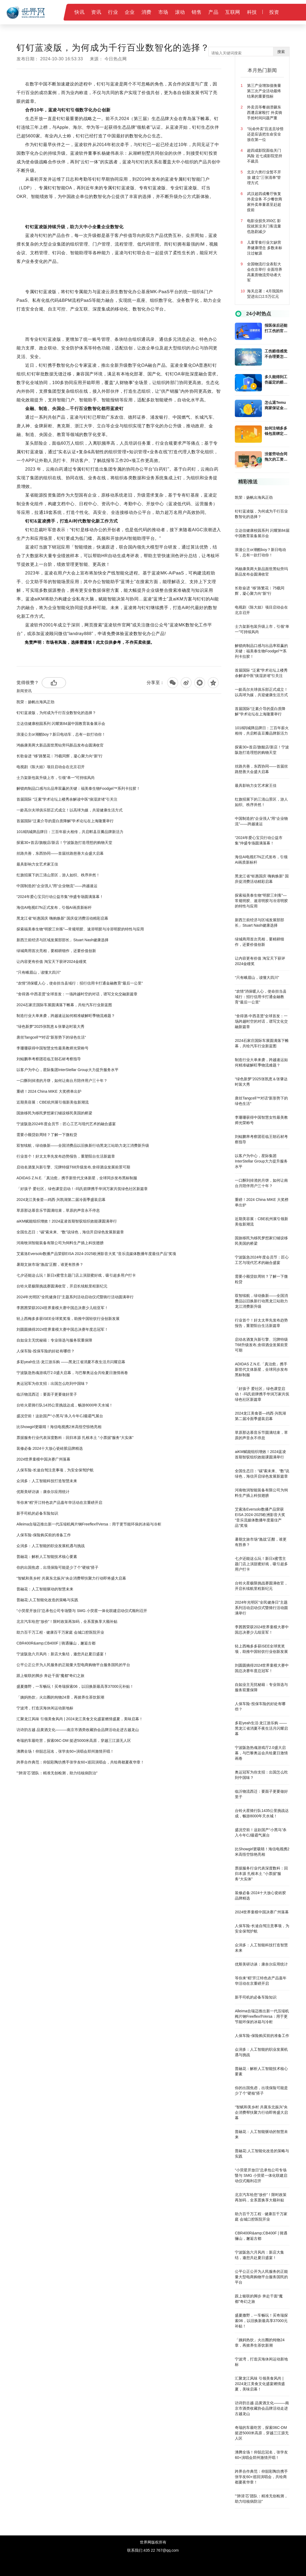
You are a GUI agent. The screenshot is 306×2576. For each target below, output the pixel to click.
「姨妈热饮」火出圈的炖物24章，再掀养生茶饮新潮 (60, 1697)
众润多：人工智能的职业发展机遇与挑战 (51, 1546)
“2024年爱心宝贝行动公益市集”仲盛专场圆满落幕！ (60, 896)
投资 (274, 12)
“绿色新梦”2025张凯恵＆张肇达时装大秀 (50, 1026)
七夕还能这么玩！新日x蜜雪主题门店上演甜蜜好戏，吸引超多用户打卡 (76, 1275)
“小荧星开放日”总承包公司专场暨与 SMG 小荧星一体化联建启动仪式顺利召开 (82, 1611)
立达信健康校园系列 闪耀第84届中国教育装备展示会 (61, 723)
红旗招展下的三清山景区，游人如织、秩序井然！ (58, 875)
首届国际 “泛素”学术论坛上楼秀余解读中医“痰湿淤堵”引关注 (67, 799)
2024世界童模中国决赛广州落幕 (43, 1459)
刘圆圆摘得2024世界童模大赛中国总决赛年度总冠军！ (62, 1329)
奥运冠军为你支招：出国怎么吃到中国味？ (52, 1383)
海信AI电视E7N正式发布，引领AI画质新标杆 (54, 907)
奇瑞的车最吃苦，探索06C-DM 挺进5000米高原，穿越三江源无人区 (74, 1740)
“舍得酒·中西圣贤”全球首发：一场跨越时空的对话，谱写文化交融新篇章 (77, 994)
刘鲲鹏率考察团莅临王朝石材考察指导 (49, 1059)
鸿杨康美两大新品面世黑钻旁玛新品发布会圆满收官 (60, 745)
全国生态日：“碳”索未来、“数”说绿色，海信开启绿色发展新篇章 (70, 1232)
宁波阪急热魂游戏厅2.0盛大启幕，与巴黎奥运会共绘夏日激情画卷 (72, 1372)
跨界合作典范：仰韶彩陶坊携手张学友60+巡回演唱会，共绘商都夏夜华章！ (80, 1762)
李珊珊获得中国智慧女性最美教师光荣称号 (52, 1048)
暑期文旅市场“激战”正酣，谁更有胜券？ (50, 1264)
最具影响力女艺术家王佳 (37, 864)
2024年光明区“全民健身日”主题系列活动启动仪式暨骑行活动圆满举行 (75, 1297)
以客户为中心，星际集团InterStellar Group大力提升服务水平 (68, 1070)
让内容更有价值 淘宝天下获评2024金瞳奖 (52, 961)
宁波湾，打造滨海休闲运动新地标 (45, 1708)
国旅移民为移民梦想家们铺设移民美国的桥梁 (54, 1113)
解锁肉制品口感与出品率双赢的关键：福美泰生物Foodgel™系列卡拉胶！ (78, 788)
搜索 (281, 51)
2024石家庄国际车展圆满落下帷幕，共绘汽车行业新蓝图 (64, 1005)
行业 (113, 12)
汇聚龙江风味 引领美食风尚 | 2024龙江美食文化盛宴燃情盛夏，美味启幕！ (80, 1719)
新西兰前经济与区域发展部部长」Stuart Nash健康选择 (62, 940)
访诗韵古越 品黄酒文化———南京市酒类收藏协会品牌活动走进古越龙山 (78, 1730)
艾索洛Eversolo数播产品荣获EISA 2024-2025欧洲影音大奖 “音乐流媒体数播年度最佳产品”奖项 (96, 1253)
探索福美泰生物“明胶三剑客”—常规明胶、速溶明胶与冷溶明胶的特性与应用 (80, 929)
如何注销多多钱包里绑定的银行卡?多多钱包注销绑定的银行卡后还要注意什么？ (276, 431)
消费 (147, 12)
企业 (130, 12)
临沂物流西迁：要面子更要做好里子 (47, 1394)
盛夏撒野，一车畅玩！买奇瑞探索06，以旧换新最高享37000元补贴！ (75, 1686)
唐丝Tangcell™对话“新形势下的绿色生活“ (51, 1037)
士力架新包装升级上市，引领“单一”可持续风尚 (56, 777)
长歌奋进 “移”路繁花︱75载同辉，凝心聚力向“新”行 (60, 756)
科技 (252, 12)
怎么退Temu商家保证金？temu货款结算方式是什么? (277, 405)
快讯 (79, 12)
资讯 (96, 12)
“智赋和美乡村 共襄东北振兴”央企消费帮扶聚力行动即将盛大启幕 (71, 1578)
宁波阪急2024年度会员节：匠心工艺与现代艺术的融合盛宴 (66, 1124)
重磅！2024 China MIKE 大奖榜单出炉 (49, 1091)
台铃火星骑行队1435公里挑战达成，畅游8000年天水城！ (65, 1405)
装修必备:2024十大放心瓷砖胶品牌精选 (50, 1448)
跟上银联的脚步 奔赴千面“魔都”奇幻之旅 (50, 1675)
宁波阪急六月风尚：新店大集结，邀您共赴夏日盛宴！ (62, 1654)
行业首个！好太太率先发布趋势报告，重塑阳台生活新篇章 (66, 1156)
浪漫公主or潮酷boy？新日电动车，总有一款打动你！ (61, 734)
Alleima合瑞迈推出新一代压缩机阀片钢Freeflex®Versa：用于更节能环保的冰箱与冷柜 (89, 1524)
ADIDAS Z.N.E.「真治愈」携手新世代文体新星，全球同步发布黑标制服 (77, 1178)
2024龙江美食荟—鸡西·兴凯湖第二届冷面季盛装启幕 (61, 1199)
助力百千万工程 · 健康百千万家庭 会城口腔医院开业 (60, 1632)
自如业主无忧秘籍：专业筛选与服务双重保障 (54, 1340)
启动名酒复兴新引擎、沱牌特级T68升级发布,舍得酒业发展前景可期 (73, 1167)
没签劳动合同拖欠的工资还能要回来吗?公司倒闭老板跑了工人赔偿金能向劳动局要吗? (276, 457)
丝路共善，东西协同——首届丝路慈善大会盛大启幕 (60, 853)
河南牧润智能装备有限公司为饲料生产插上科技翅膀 (60, 1243)
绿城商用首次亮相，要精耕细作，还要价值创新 (56, 951)
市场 (163, 12)
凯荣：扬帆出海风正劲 (35, 702)
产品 (213, 12)
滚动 (180, 12)
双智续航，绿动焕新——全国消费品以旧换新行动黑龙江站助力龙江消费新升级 (83, 1145)
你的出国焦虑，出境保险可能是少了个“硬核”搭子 (57, 1567)
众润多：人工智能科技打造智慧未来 (47, 1481)
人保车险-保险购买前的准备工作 (44, 1535)
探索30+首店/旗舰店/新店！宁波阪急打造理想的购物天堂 (64, 842)
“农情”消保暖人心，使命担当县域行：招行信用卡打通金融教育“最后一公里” (80, 983)
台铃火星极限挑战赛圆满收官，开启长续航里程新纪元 (62, 1286)
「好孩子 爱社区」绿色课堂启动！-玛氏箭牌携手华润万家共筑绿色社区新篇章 (82, 1189)
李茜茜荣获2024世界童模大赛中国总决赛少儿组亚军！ (62, 1308)
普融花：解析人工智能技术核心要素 (47, 1556)
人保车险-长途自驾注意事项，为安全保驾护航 (55, 1470)
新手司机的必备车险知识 (37, 1513)
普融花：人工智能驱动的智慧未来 (45, 1589)
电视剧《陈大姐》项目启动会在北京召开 (51, 767)
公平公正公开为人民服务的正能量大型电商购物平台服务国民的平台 (73, 1665)
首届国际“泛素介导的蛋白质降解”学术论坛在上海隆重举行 (65, 821)
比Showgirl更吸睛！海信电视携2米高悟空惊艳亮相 (59, 1427)
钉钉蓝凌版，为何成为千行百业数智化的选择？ (56, 713)
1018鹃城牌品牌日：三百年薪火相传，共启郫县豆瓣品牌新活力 (70, 832)
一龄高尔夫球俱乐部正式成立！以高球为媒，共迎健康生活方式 (70, 810)
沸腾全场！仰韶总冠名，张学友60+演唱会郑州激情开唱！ (65, 1751)
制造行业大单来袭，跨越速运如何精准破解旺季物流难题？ (66, 1015)
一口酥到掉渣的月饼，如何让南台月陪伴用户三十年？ (62, 1080)
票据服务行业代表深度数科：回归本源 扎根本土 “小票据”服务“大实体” (75, 1437)
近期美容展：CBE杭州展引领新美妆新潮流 (53, 1102)
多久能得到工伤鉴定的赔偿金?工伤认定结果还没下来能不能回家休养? (276, 380)
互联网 (232, 12)
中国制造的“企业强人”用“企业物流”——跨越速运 (57, 886)
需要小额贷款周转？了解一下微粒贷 (47, 1134)
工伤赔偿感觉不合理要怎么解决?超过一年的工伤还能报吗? (276, 354)
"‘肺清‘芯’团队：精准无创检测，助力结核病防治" (57, 1773)
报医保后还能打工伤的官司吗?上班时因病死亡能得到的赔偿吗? (276, 328)
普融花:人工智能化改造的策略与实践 (47, 1600)
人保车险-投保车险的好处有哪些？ (46, 1351)
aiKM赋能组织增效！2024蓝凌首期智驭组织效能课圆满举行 (67, 1221)
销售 (197, 12)
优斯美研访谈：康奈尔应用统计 (43, 1492)
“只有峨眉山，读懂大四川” (39, 972)
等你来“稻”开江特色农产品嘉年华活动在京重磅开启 (59, 1502)
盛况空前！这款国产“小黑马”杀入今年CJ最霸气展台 (60, 1416)
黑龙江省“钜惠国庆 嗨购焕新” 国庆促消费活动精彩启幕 (62, 918)
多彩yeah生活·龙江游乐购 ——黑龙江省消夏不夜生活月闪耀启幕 (71, 1362)
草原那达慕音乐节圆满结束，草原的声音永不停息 (58, 1210)
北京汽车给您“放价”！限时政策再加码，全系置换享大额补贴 (67, 1621)
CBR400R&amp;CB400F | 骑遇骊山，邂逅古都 (56, 1643)
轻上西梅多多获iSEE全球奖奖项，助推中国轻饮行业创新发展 (68, 1318)
